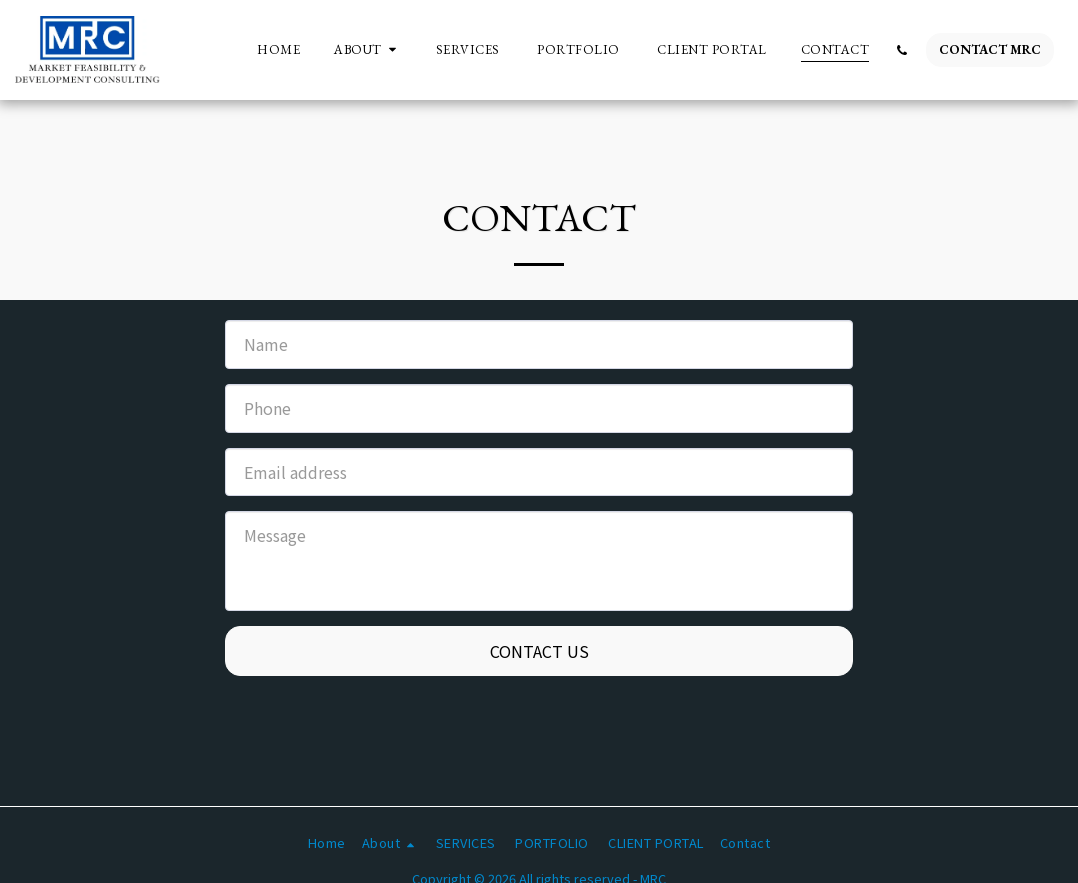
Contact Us (539, 651)
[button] (368, 50)
